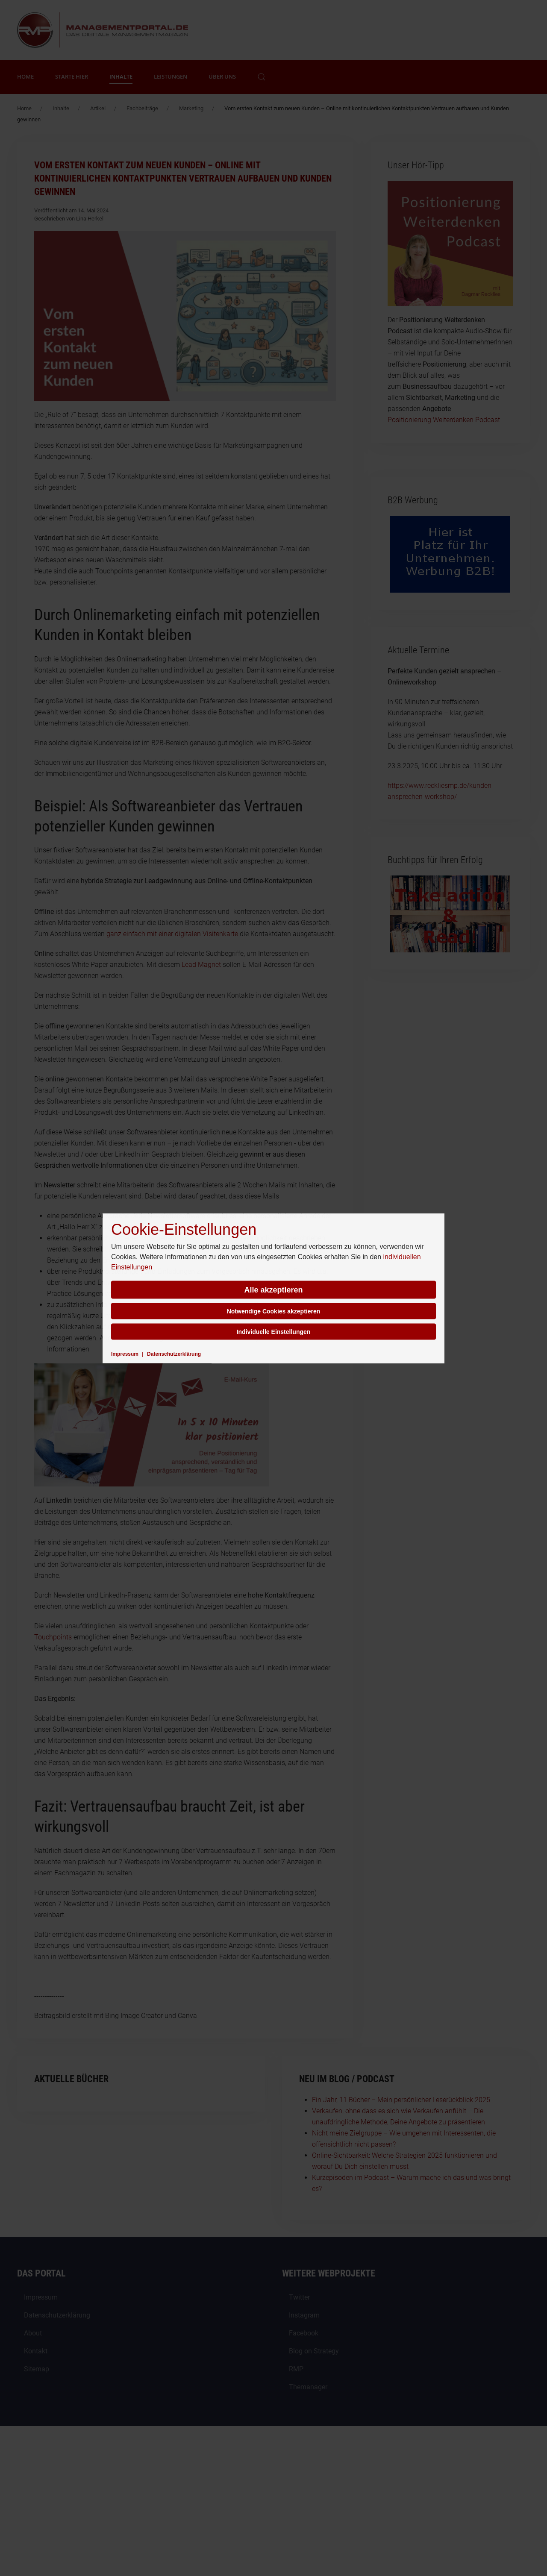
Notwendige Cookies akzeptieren (274, 1310)
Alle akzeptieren (273, 1289)
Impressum (124, 1354)
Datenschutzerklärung (174, 1354)
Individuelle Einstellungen (274, 1331)
